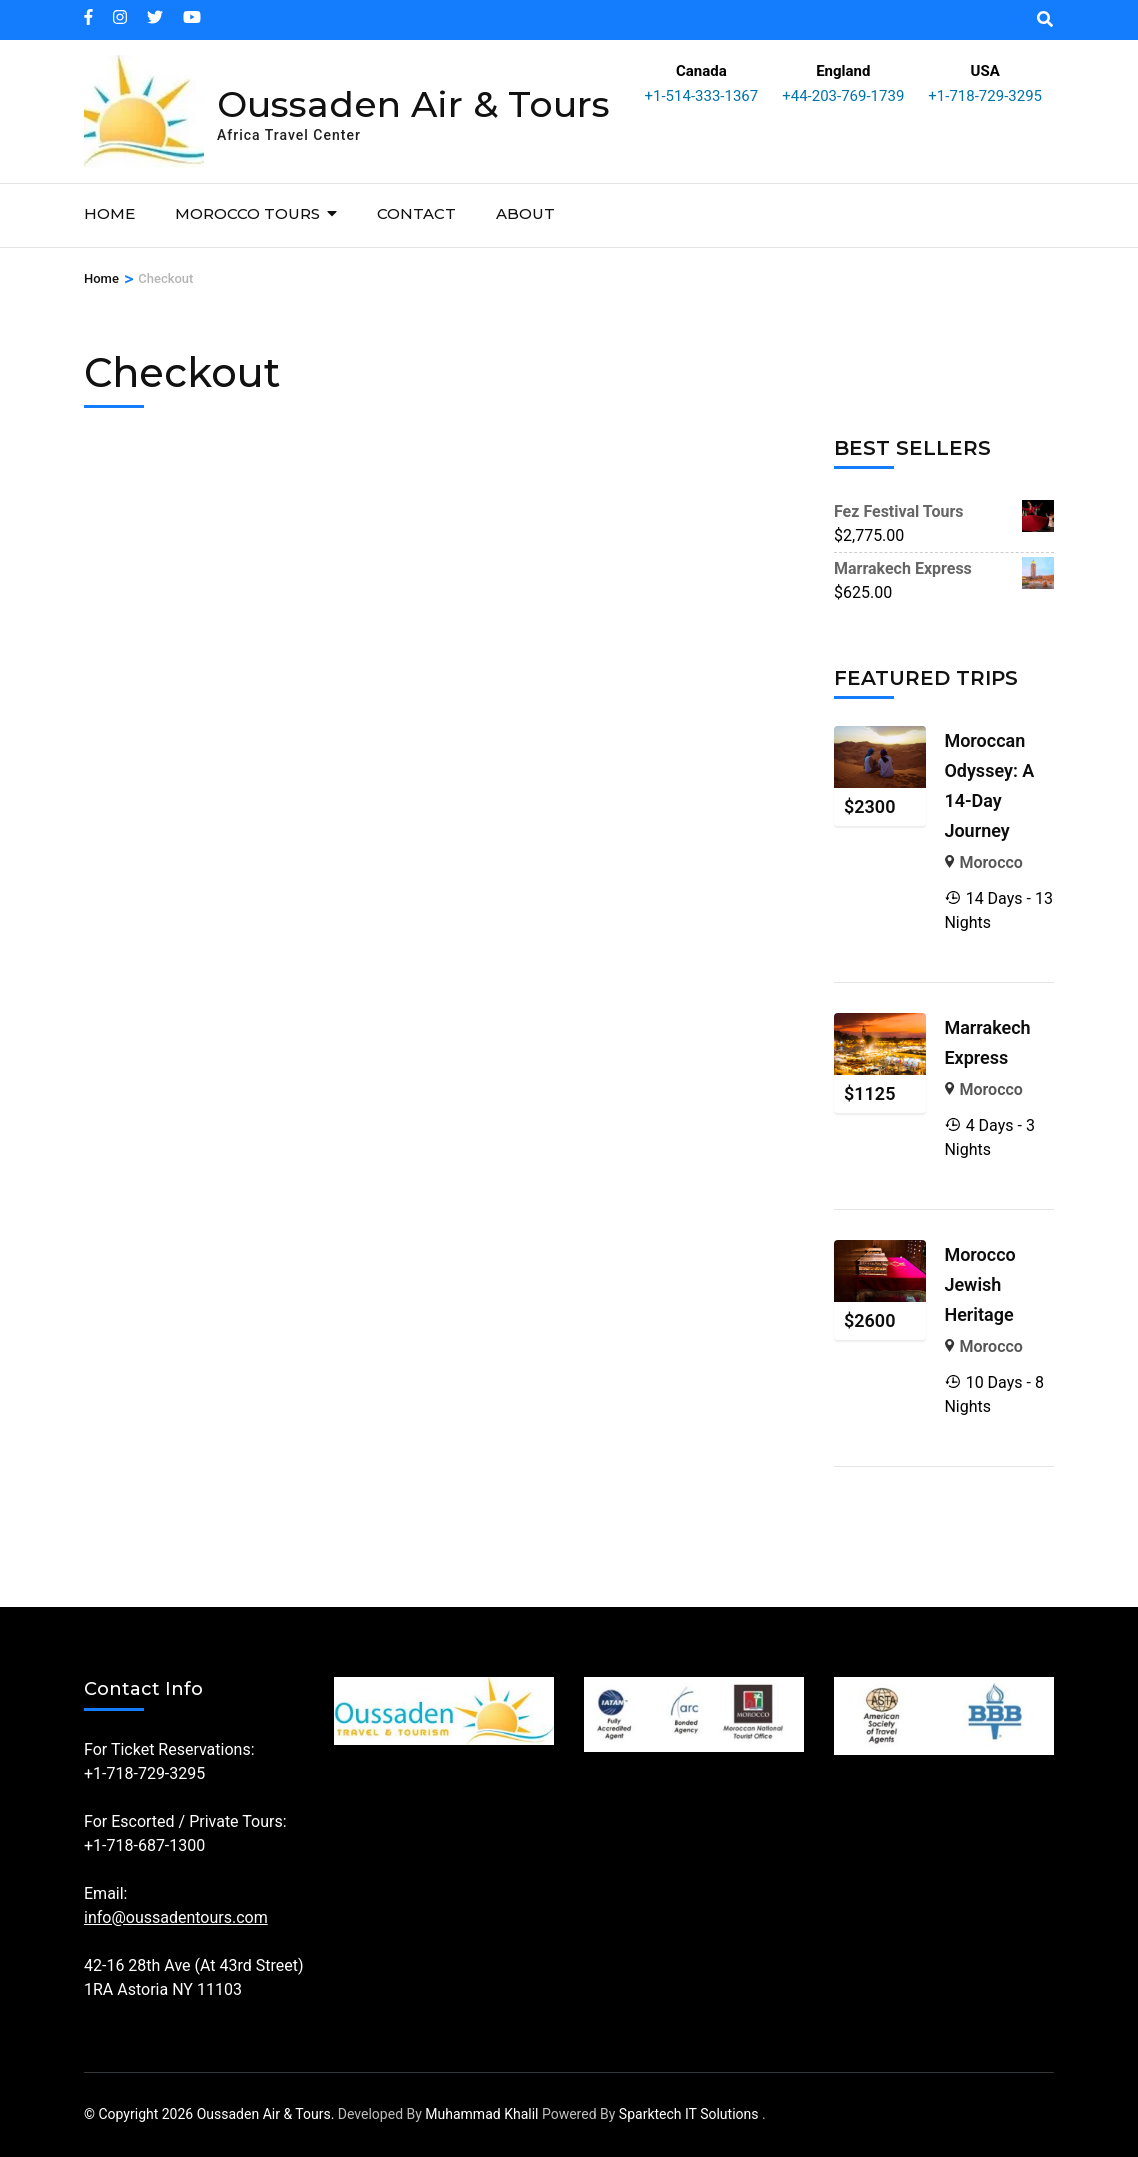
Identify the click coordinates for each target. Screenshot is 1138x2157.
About (525, 213)
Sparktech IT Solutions (689, 2114)
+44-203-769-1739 (843, 96)
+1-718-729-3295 (985, 96)
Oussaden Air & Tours (413, 104)
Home (109, 213)
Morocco (991, 862)
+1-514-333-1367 (702, 96)
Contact (416, 213)
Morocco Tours (247, 213)
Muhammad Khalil (481, 2114)
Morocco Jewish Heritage (979, 1284)
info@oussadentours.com (176, 1917)
